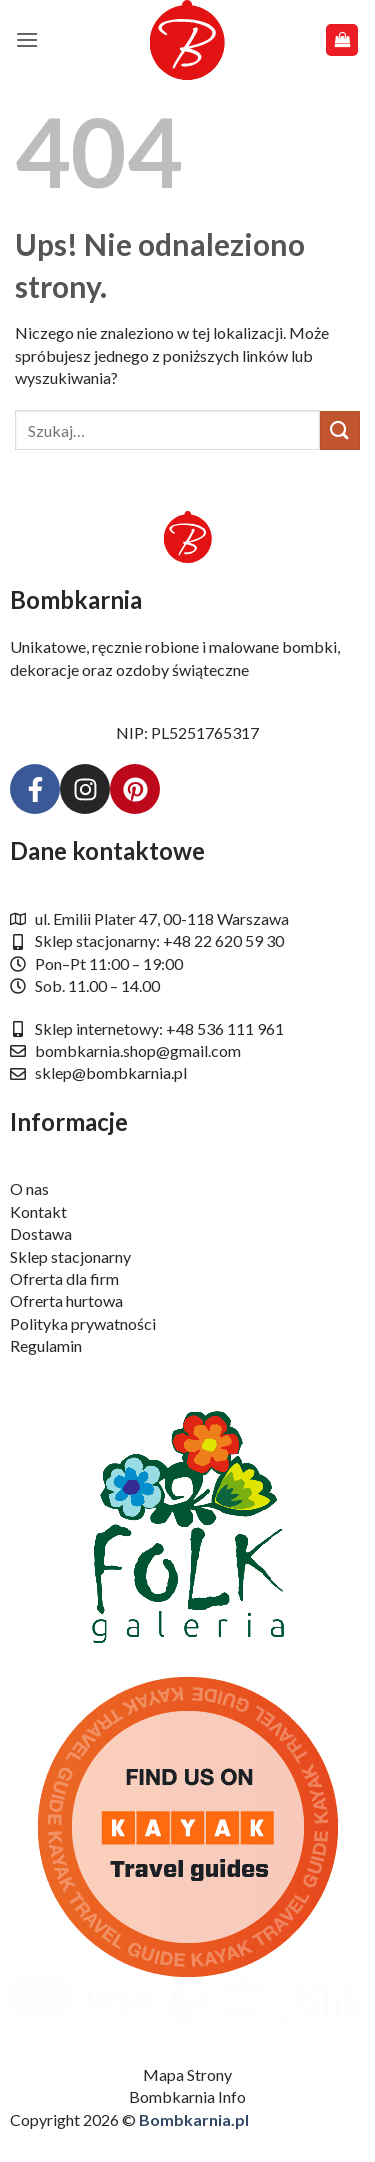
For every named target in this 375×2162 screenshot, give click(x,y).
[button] (27, 39)
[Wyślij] (340, 430)
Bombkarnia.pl (194, 2119)
